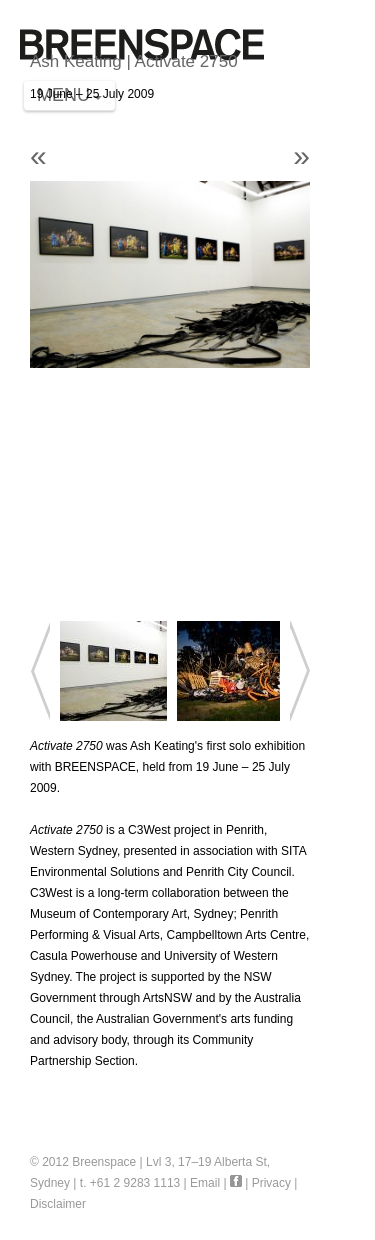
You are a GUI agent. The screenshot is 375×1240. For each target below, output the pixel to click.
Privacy (271, 1183)
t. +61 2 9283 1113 (130, 1183)
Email (205, 1183)
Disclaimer (58, 1204)
